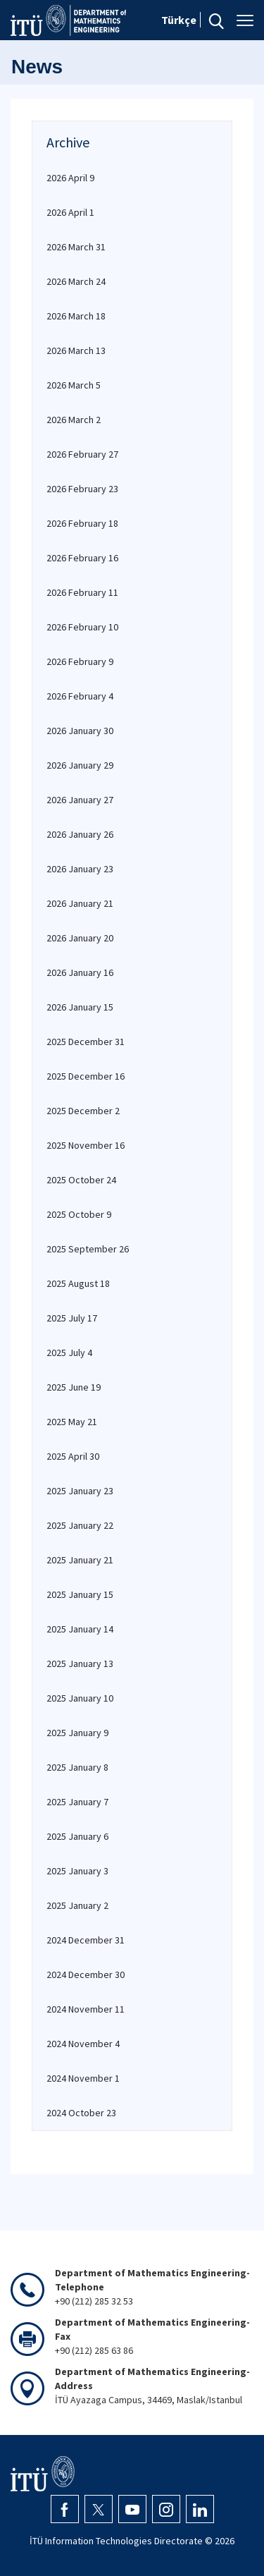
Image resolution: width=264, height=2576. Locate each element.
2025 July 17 (71, 1318)
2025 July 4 (69, 1352)
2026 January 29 (79, 765)
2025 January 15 (79, 1594)
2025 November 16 (85, 1145)
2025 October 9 (78, 1214)
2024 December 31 (85, 1940)
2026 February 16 (82, 557)
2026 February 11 (82, 592)
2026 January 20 (79, 938)
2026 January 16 (79, 972)
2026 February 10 (82, 627)
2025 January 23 (79, 1490)
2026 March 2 (73, 419)
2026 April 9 (70, 177)
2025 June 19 (73, 1387)
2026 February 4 (79, 696)
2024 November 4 (83, 2043)
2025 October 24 (81, 1179)
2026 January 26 (79, 834)
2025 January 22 (79, 1525)
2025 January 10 (79, 1698)
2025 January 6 (77, 1836)
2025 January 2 (77, 1905)
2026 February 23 (82, 488)
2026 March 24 (76, 281)
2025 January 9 (77, 1732)
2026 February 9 (79, 661)
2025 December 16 (85, 1076)
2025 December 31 (85, 1041)
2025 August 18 (78, 1283)
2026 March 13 (76, 350)
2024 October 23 (81, 2112)
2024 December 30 (85, 1974)
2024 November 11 (85, 2009)
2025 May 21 (71, 1421)
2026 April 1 (70, 212)
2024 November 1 (83, 2078)
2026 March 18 (76, 316)
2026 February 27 (82, 454)
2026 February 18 (82, 523)
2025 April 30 (72, 1456)
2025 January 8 (77, 1767)
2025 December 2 (83, 1110)
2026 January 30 (79, 730)
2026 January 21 (79, 903)
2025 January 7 (77, 1801)
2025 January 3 (77, 1870)
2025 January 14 (79, 1629)
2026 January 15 (79, 1007)
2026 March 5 (73, 385)
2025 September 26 (87, 1249)
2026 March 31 (76, 246)
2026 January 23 (79, 868)
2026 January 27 (79, 799)
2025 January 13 (79, 1663)
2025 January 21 (79, 1559)
